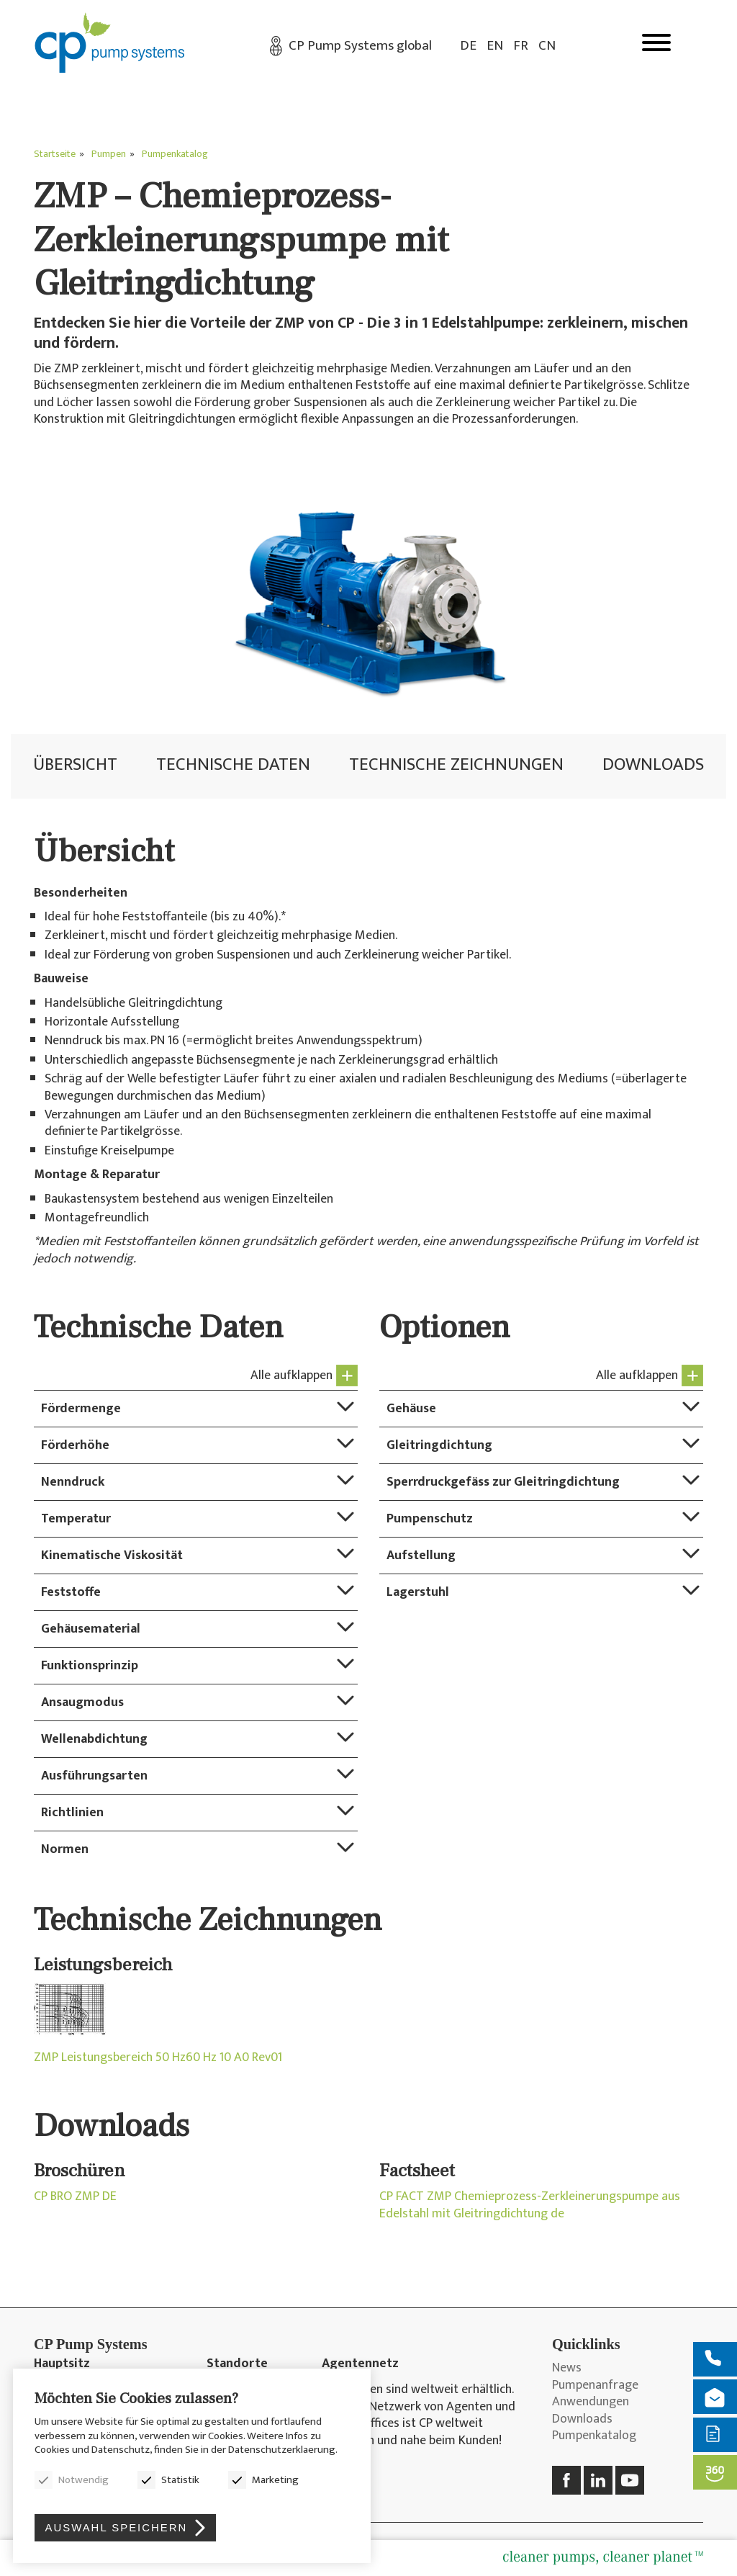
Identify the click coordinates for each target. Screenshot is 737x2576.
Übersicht (75, 764)
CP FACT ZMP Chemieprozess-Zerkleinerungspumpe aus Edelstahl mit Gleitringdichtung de (529, 2205)
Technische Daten (233, 764)
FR (520, 46)
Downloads (653, 764)
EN (495, 46)
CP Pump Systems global (360, 46)
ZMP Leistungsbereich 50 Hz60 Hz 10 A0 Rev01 (158, 2058)
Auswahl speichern (117, 2527)
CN (547, 46)
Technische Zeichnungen (456, 764)
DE (468, 46)
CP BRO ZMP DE (75, 2197)
